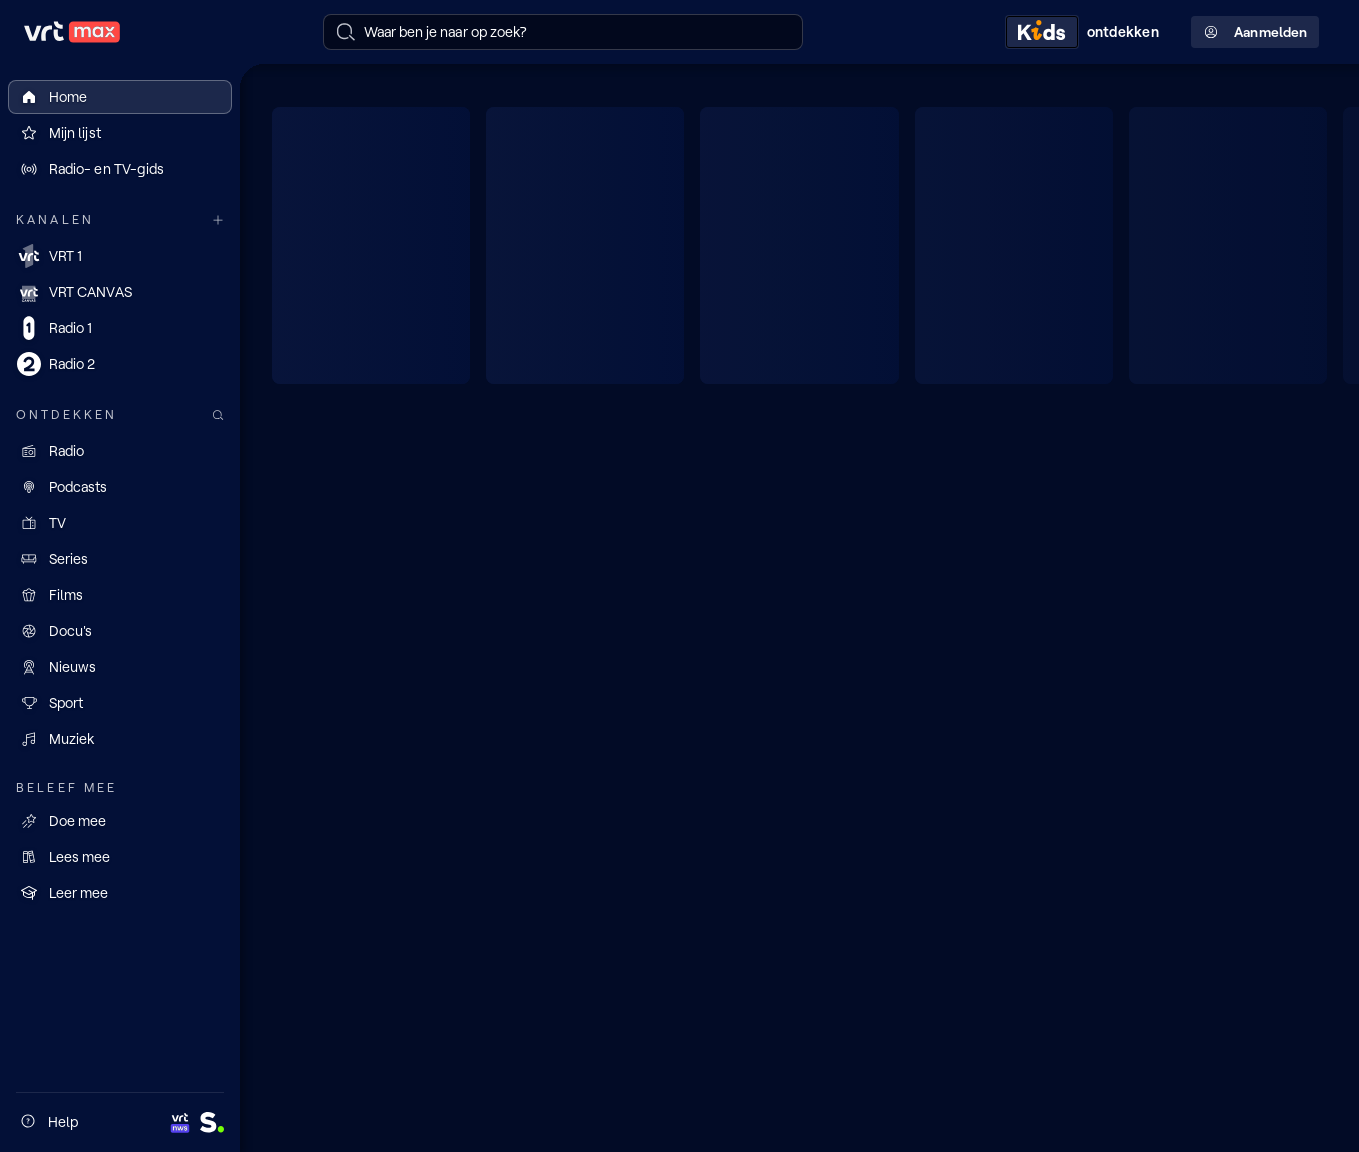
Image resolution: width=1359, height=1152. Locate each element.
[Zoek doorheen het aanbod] (218, 415)
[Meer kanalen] (218, 220)
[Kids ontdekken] (1086, 32)
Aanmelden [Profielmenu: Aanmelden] (1255, 32)
